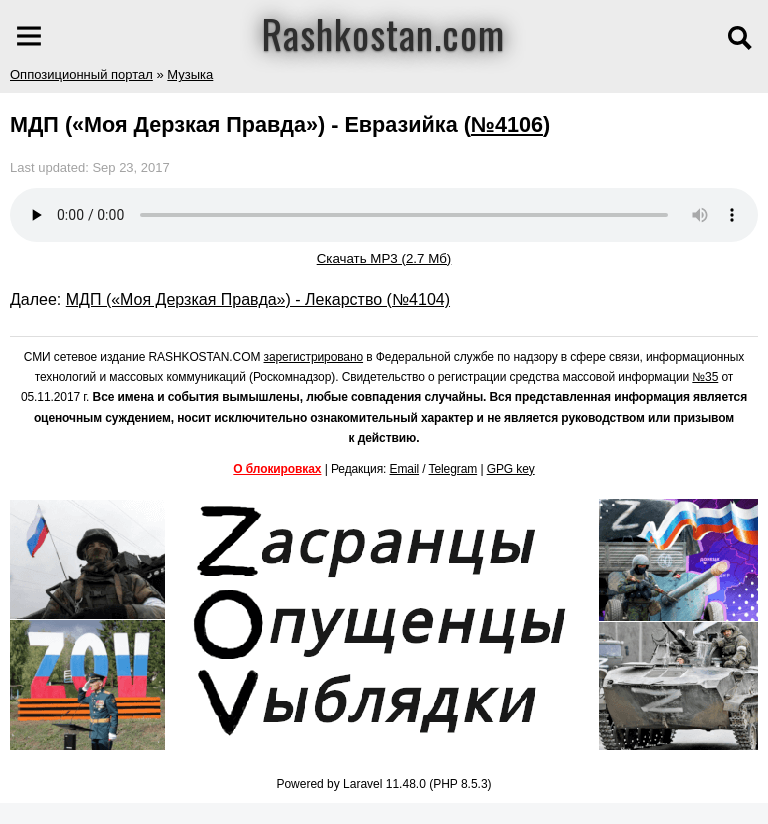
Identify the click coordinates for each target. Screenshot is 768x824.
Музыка (190, 74)
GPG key (511, 469)
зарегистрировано (314, 357)
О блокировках (277, 469)
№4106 (507, 124)
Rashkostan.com (383, 33)
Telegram (453, 469)
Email (405, 469)
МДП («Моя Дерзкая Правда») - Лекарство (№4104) (258, 299)
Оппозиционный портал (81, 74)
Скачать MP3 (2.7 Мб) (384, 258)
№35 (705, 377)
